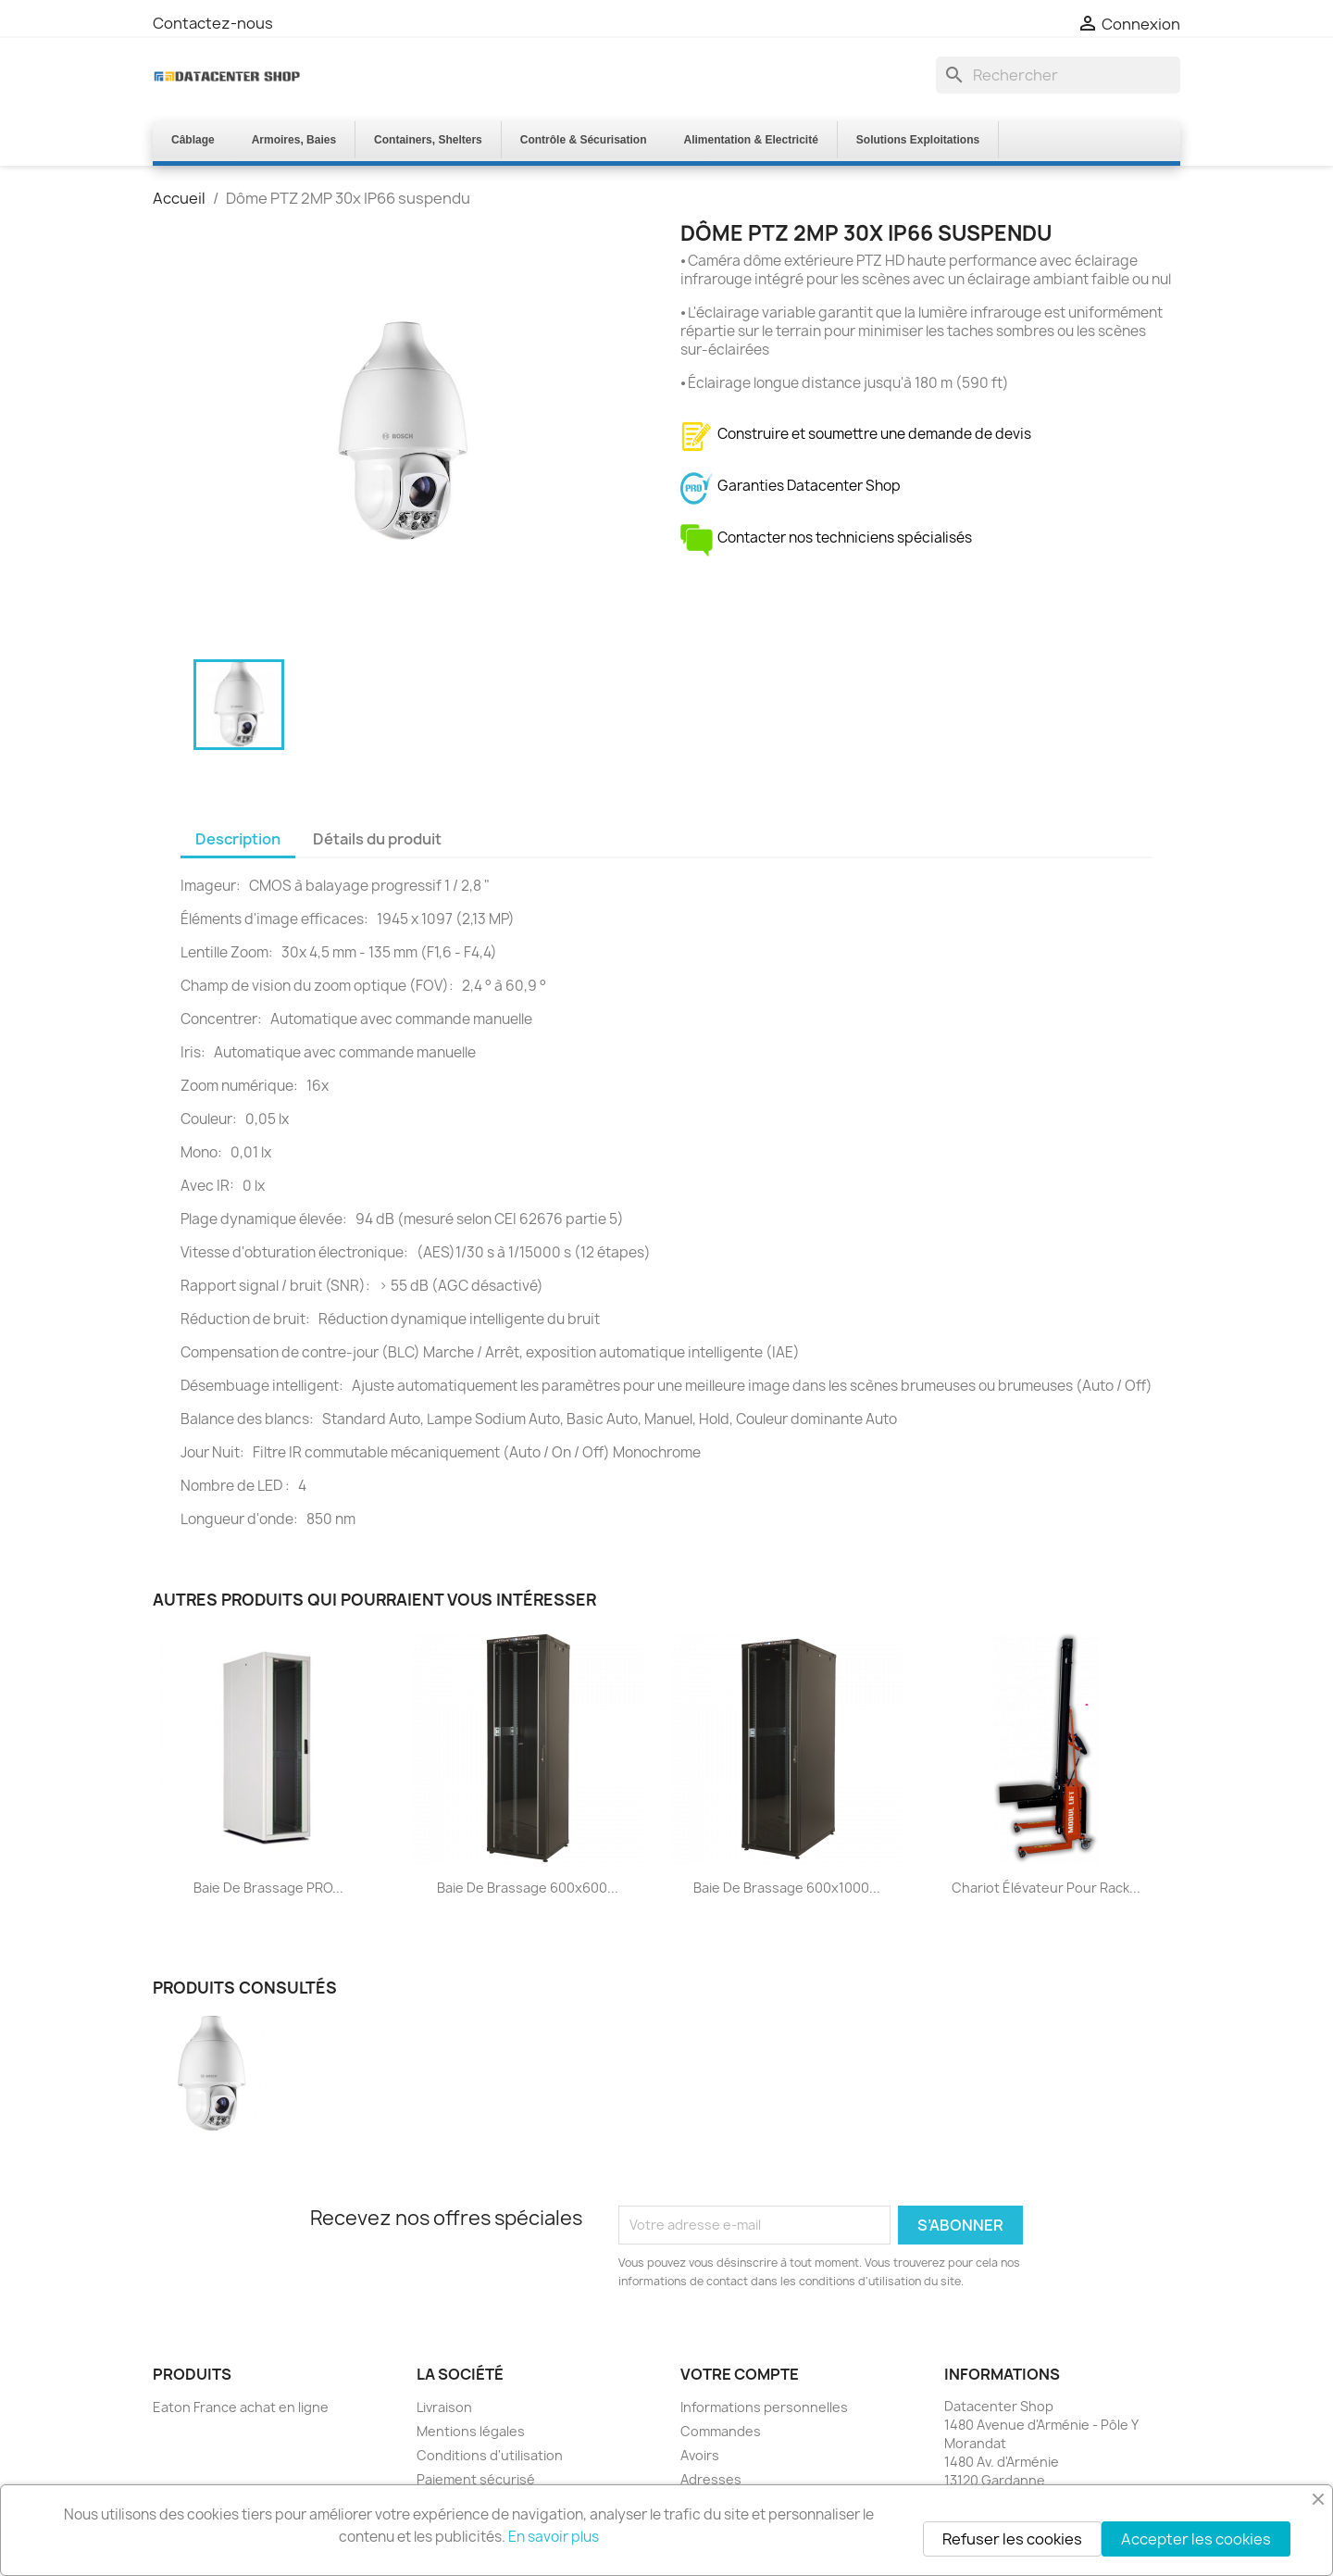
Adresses (710, 2479)
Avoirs (699, 2455)
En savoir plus (553, 2536)
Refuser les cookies (1012, 2539)
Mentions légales (471, 2431)
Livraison (444, 2407)
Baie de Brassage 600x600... (527, 1887)
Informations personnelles (764, 2407)
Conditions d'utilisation (490, 2455)
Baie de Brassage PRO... (268, 1887)
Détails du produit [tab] (377, 839)
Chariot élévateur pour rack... (1046, 1887)
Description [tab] (237, 839)
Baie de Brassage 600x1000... (786, 1887)
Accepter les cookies (1196, 2539)
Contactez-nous (213, 23)
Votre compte (739, 2374)
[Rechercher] (1058, 75)
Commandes (720, 2431)
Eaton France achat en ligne (241, 2407)
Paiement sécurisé (476, 2479)
